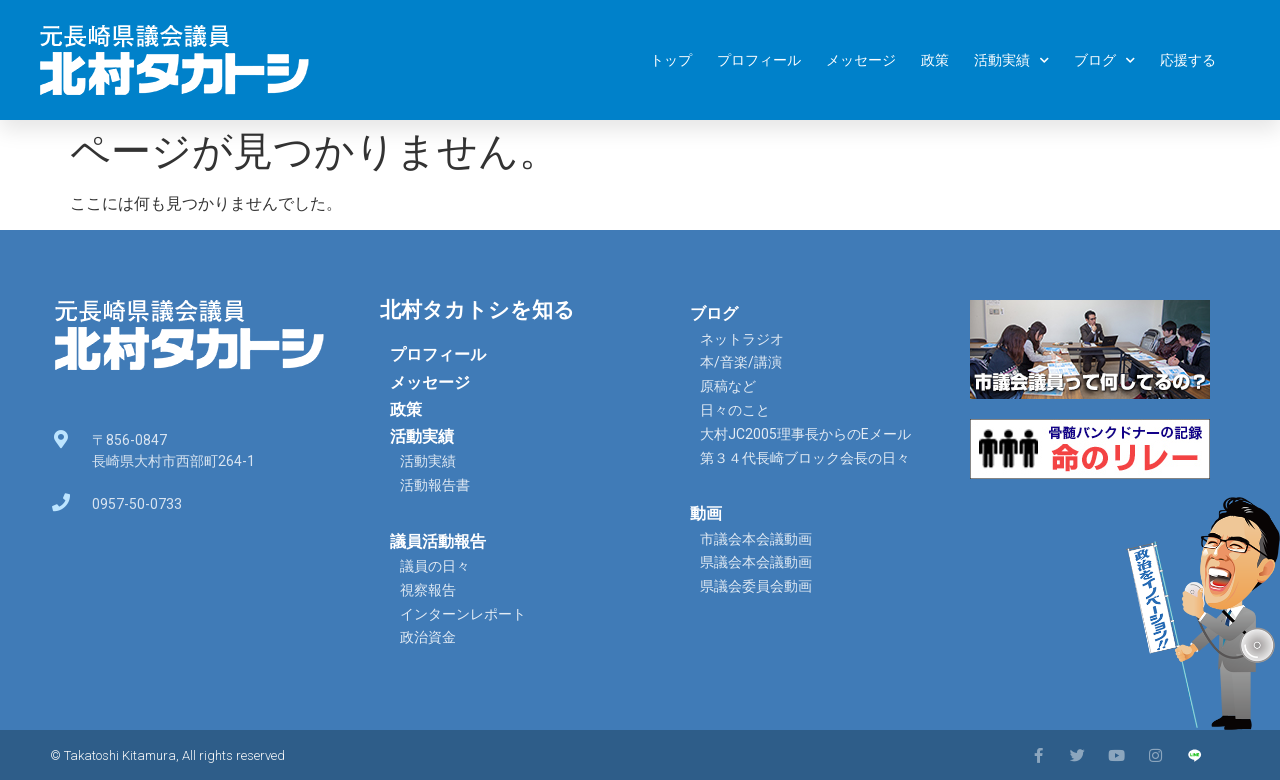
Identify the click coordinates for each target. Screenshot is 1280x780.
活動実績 (1011, 60)
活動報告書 (435, 485)
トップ (671, 60)
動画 (706, 513)
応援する (1188, 60)
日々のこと (735, 410)
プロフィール (759, 60)
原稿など (728, 386)
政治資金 (428, 637)
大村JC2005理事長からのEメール (805, 434)
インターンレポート (463, 614)
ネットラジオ (742, 339)
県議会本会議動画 (756, 562)
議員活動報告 (438, 541)
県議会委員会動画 (756, 586)
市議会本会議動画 (756, 539)
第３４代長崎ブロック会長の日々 (805, 458)
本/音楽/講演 (741, 362)
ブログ (1104, 60)
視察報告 (428, 590)
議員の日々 (435, 566)
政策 (935, 60)
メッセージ (861, 60)
